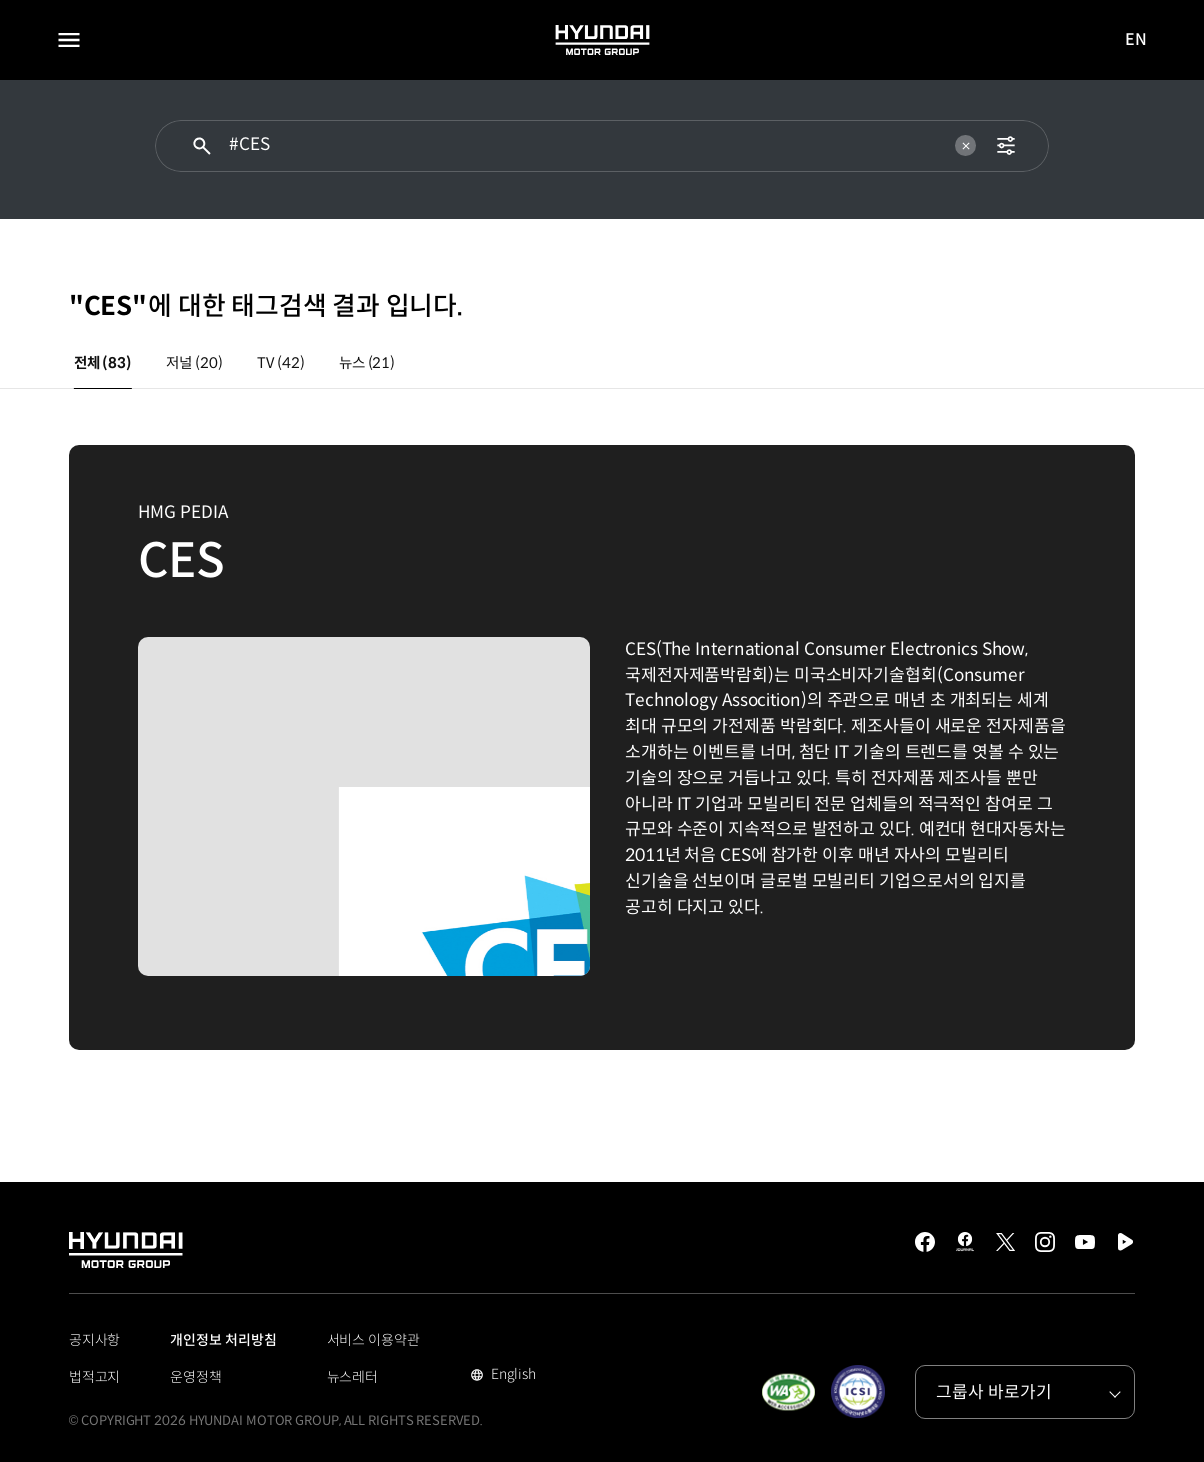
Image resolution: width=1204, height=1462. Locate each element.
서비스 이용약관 (373, 1340)
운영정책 (196, 1377)
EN (1137, 40)
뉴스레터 (353, 1377)
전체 (103, 363)
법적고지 (95, 1377)
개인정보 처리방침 (223, 1340)
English (511, 1376)
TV (280, 363)
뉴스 (367, 363)
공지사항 (95, 1340)
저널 (194, 363)
